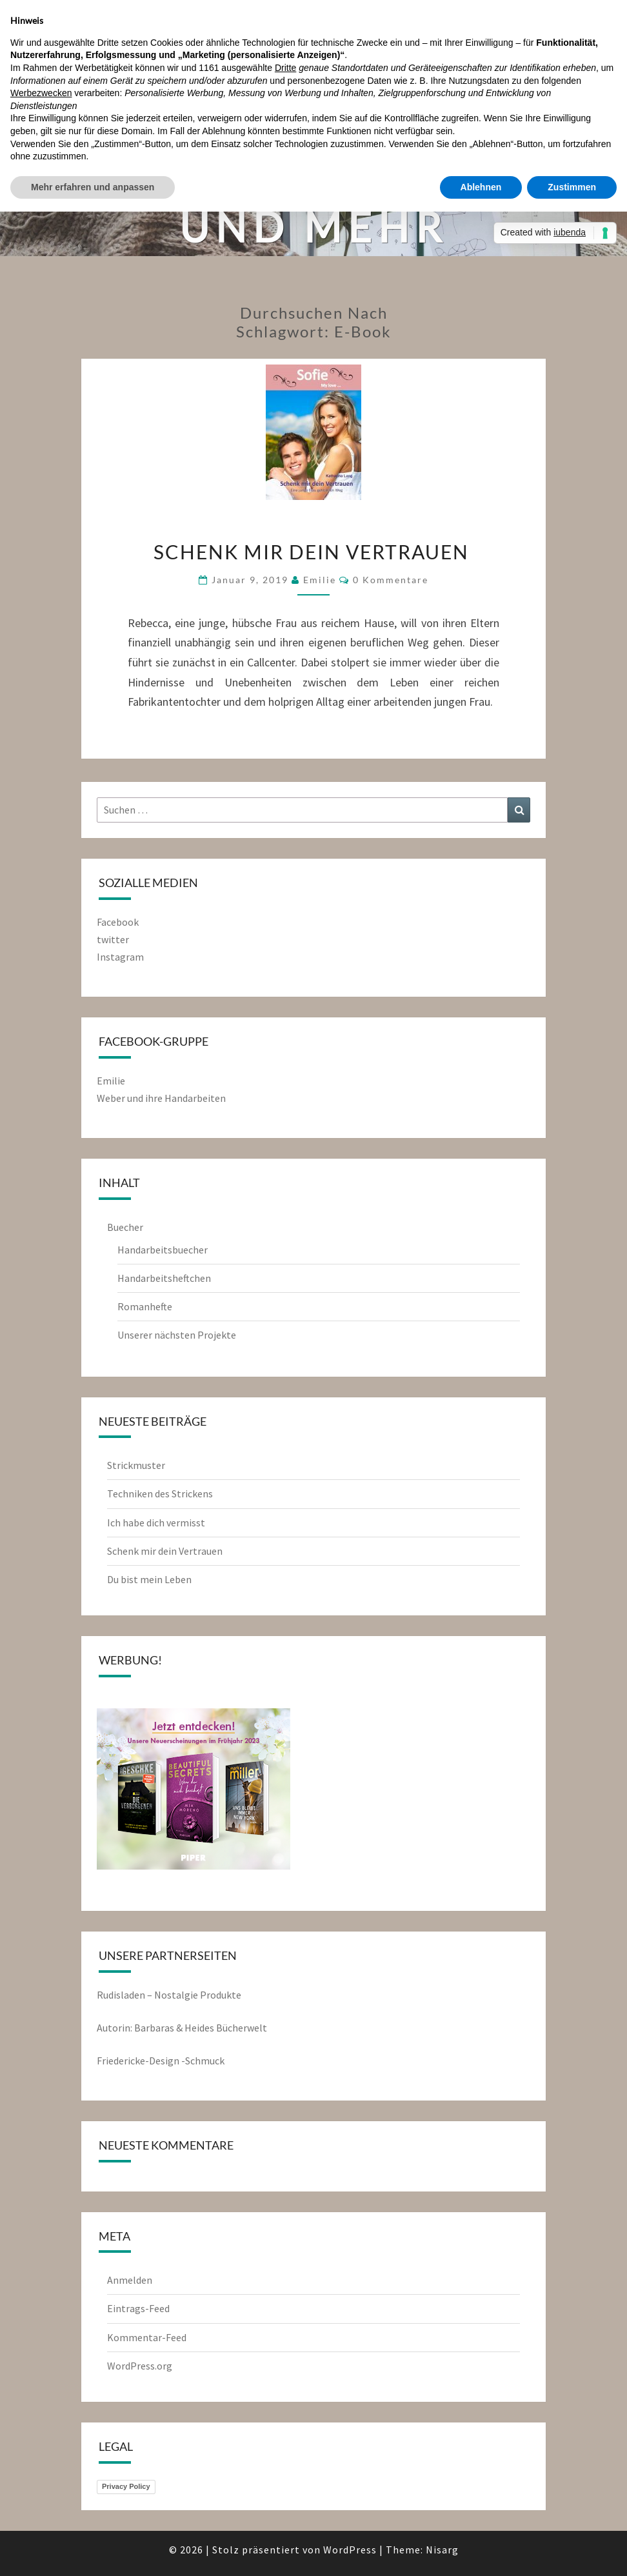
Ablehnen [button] (481, 187)
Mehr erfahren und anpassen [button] (92, 187)
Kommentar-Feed (146, 2337)
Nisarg (442, 2549)
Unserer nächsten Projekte (176, 1334)
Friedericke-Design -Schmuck (160, 2060)
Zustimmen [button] (572, 187)
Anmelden (129, 2279)
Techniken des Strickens (160, 1493)
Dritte (285, 68)
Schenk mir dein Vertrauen (314, 551)
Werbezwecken (41, 93)
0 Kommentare (390, 579)
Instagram (120, 956)
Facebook (118, 921)
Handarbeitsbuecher (162, 1249)
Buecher (125, 1227)
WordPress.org (139, 2365)
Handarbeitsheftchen (164, 1278)
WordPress (350, 2549)
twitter (113, 939)
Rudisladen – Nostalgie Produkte (169, 1994)
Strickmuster (136, 1465)
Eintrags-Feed (138, 2308)
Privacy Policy (126, 2486)
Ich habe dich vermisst (156, 1522)
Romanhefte (144, 1306)
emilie (319, 579)
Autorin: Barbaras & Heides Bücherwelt (182, 2027)
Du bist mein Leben (149, 1579)
